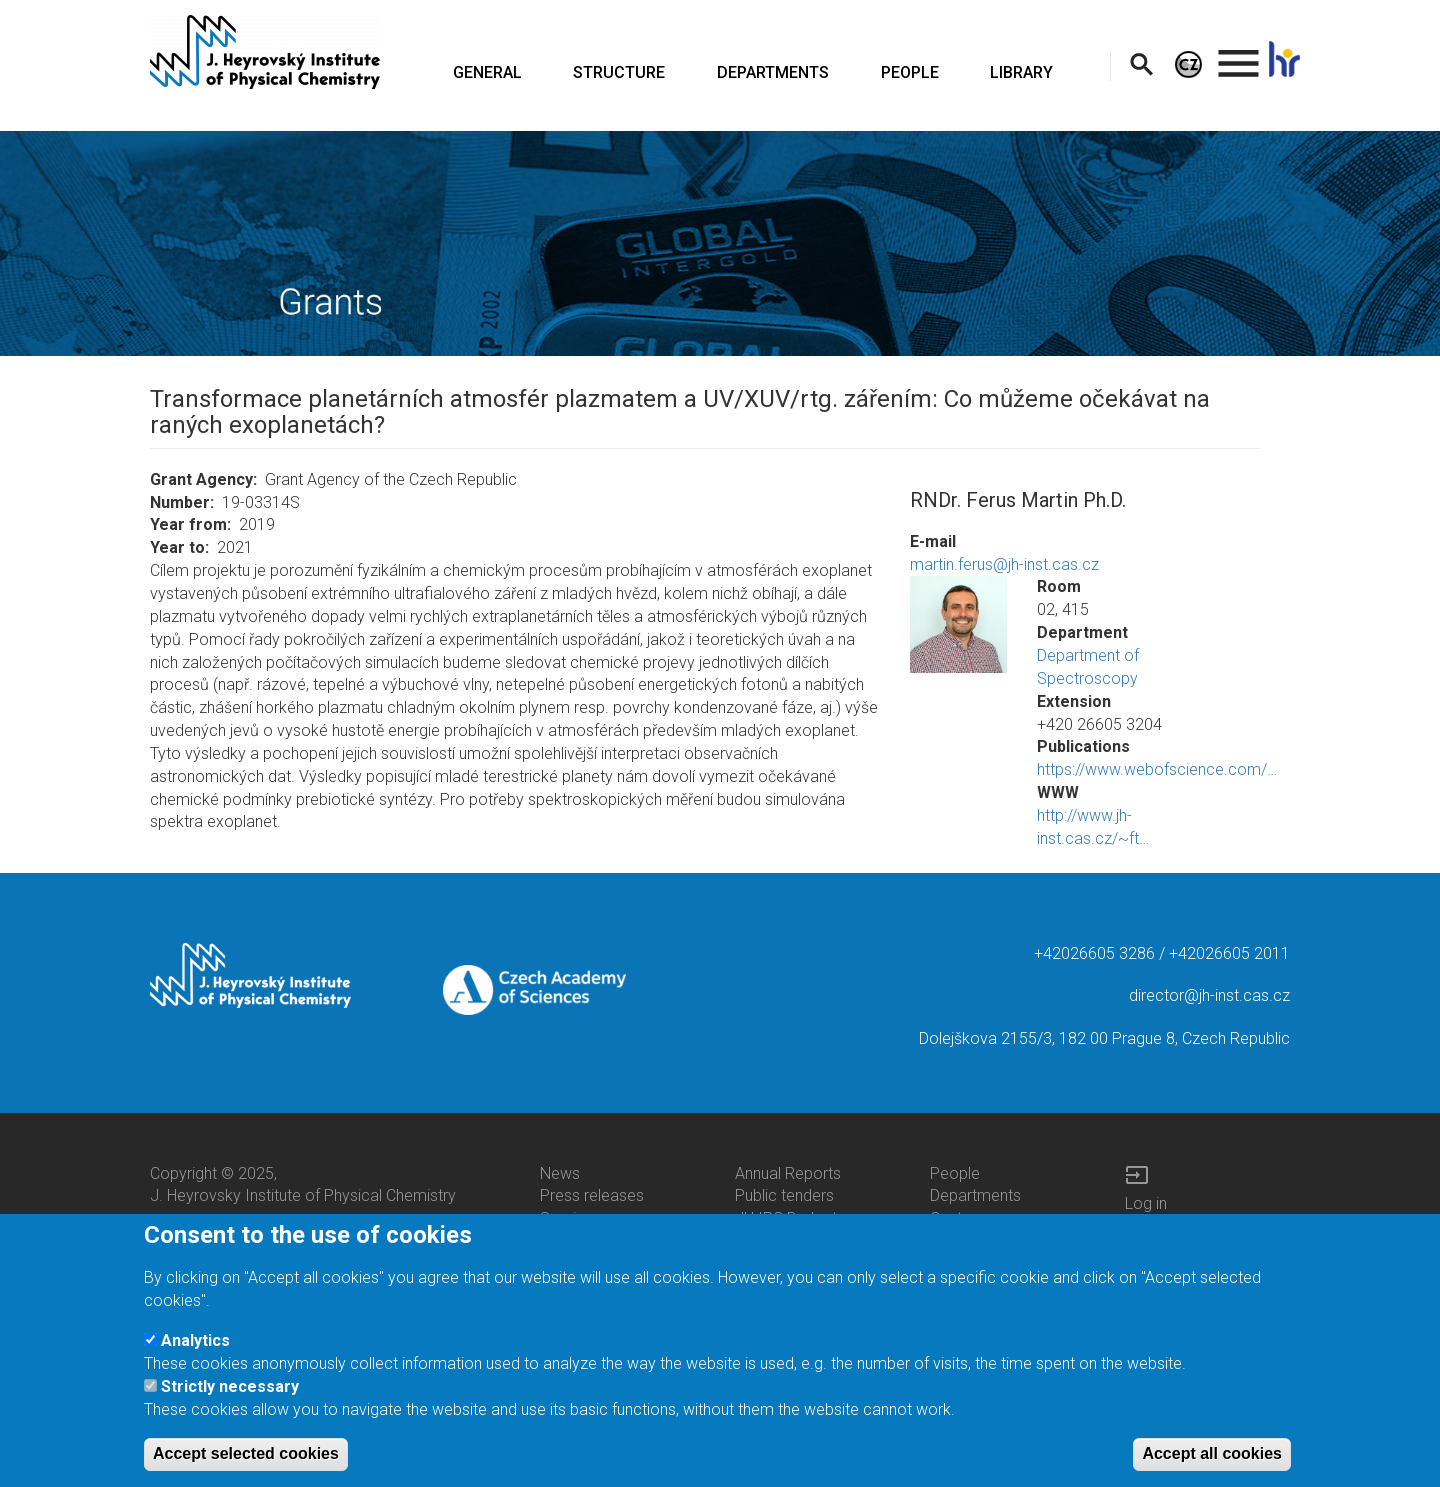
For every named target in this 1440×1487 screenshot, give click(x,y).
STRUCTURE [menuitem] (619, 72)
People (955, 1173)
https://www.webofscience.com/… (1157, 769)
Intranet (1152, 1226)
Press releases (592, 1195)
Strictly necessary (230, 1402)
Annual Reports (788, 1173)
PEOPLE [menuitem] (910, 72)
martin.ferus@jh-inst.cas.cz (1004, 564)
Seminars (573, 1218)
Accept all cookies (1212, 1469)
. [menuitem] (1239, 54)
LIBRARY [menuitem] (1021, 72)
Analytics (195, 1355)
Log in (1146, 1203)
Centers (957, 1218)
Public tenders (784, 1195)
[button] (958, 624)
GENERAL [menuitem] (487, 72)
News (560, 1173)
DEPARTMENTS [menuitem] (773, 72)
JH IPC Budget (786, 1218)
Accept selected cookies (246, 1469)
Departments (975, 1195)
